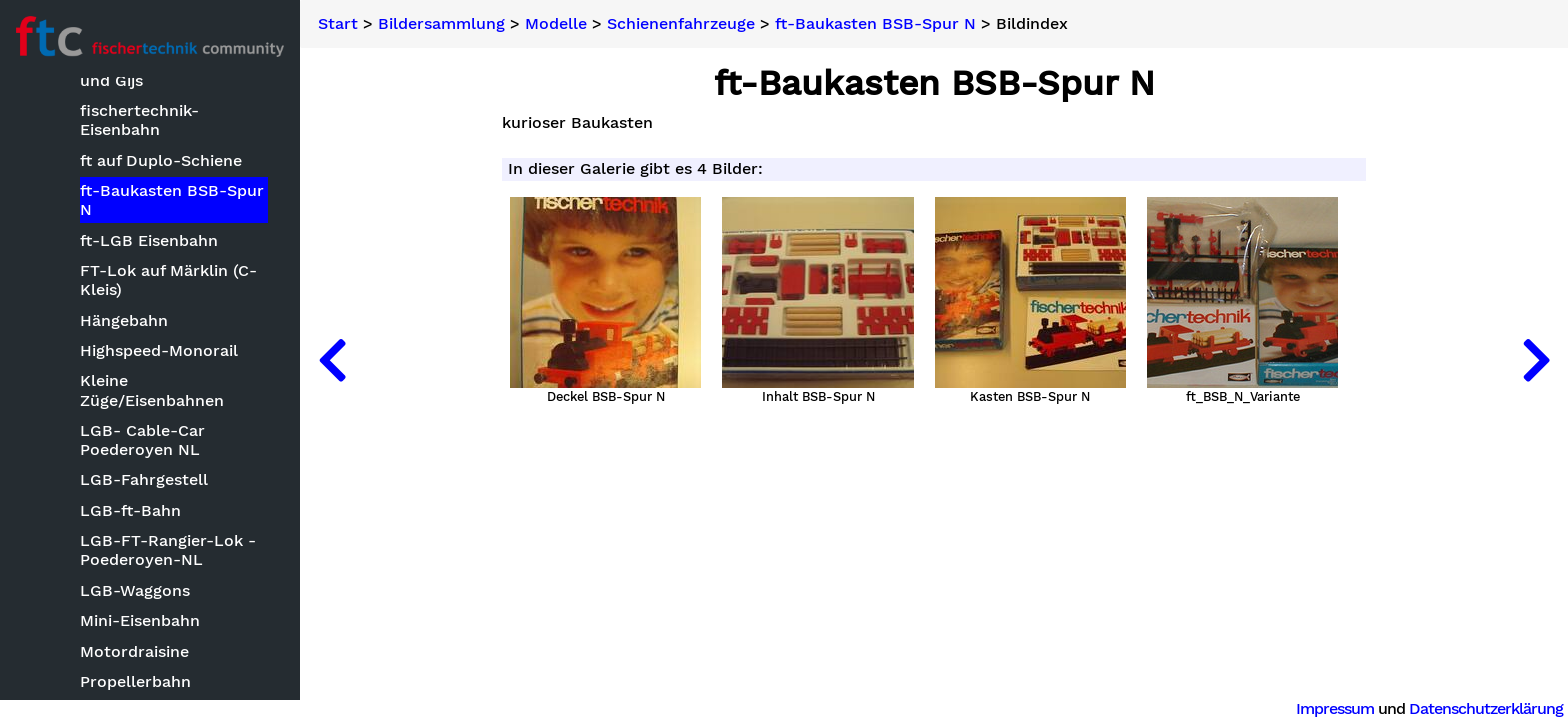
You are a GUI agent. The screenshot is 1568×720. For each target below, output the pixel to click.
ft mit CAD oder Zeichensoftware (126, 433)
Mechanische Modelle (145, 644)
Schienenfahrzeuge (681, 24)
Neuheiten (62, 144)
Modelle (73, 271)
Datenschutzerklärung (1486, 708)
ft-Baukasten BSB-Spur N (875, 24)
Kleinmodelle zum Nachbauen (131, 574)
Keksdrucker (109, 472)
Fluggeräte (103, 393)
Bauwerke (100, 332)
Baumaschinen (118, 301)
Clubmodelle (110, 362)
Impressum (1335, 708)
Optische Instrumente (146, 674)
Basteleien (82, 210)
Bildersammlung (85, 178)
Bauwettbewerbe (109, 241)
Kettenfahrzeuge (125, 503)
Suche (46, 111)
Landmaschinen (122, 613)
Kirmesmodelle (119, 533)
